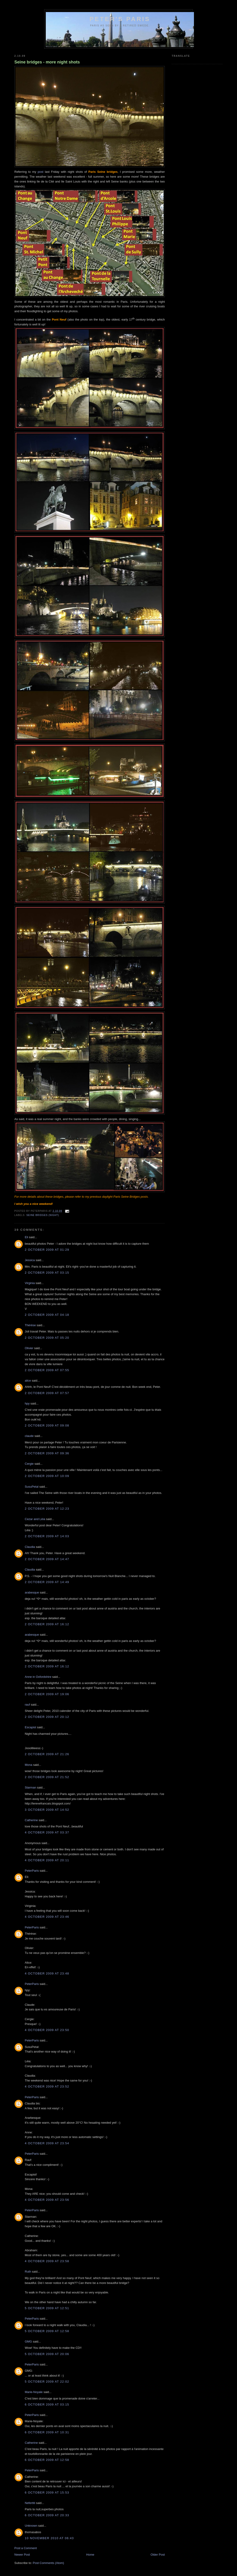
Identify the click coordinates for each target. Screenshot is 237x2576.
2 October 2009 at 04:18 (47, 1314)
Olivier (29, 1348)
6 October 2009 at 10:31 (47, 2432)
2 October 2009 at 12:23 (47, 1508)
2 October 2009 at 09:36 (47, 1453)
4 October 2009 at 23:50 (47, 2030)
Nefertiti (30, 2503)
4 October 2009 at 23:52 (47, 2086)
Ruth (28, 2271)
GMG (28, 2341)
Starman (30, 1787)
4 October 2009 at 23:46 (47, 1916)
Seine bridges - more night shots (47, 62)
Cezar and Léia (35, 1519)
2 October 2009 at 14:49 (47, 1582)
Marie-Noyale (34, 2392)
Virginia (30, 1283)
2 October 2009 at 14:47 (47, 1559)
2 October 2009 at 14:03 (47, 1536)
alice (28, 1380)
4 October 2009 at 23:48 (47, 1973)
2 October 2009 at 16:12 (47, 1624)
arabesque (32, 1592)
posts (144, 1196)
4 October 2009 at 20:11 (47, 1860)
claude (29, 1436)
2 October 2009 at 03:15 (47, 1272)
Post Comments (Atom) (48, 2563)
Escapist (30, 1727)
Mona (28, 1765)
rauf (27, 1704)
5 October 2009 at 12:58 (47, 2331)
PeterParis (32, 1870)
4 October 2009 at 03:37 (47, 1832)
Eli (26, 1237)
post (41, 171)
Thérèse (30, 1325)
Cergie (29, 1463)
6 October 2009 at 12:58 (47, 2460)
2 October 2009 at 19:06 (47, 1694)
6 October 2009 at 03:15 (47, 2404)
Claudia (30, 1547)
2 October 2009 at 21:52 (47, 1777)
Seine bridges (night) (42, 1215)
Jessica (30, 1260)
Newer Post (22, 2554)
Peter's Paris (120, 19)
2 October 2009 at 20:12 (47, 1717)
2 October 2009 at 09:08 (47, 1425)
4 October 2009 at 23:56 (47, 2199)
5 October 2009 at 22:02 (47, 2381)
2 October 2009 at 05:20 (47, 1337)
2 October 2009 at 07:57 (47, 1393)
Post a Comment (25, 2548)
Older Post (158, 2554)
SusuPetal (31, 1486)
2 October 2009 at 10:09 (47, 1476)
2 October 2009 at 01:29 (47, 1249)
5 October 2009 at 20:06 (47, 2354)
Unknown (31, 2525)
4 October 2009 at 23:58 (47, 2261)
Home (90, 2554)
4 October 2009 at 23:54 (47, 2143)
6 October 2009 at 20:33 (47, 2515)
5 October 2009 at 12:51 (47, 2308)
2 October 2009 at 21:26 (47, 1754)
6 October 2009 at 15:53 (47, 2492)
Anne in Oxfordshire (38, 1676)
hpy (27, 1403)
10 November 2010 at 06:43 (49, 2538)
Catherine (31, 1820)
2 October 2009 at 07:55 (47, 1370)
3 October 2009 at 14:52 (47, 1809)
